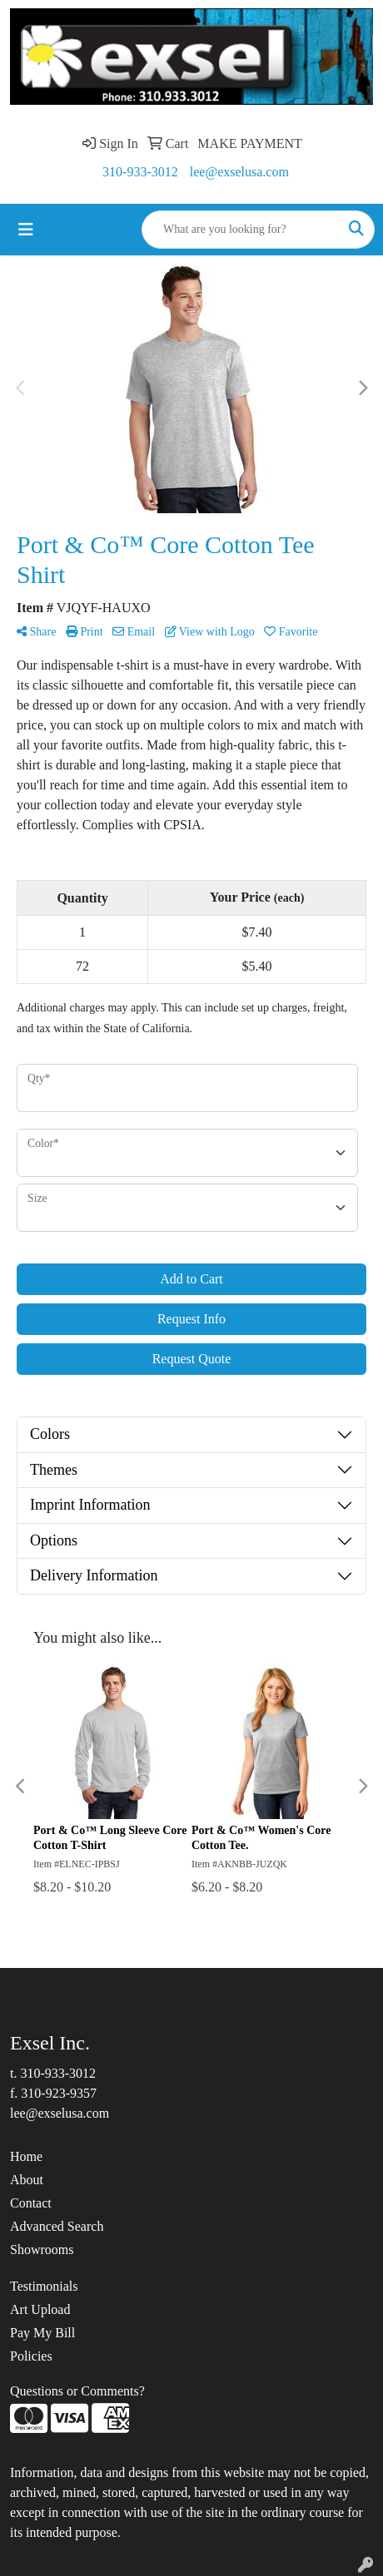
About (26, 2180)
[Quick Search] (241, 229)
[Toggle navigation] (25, 229)
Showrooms (41, 2249)
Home (26, 2156)
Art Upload (40, 2309)
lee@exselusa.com (239, 172)
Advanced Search (56, 2226)
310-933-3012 (140, 172)
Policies (31, 2356)
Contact (31, 2203)
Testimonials (44, 2286)
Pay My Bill (42, 2333)
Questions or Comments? (77, 2391)
